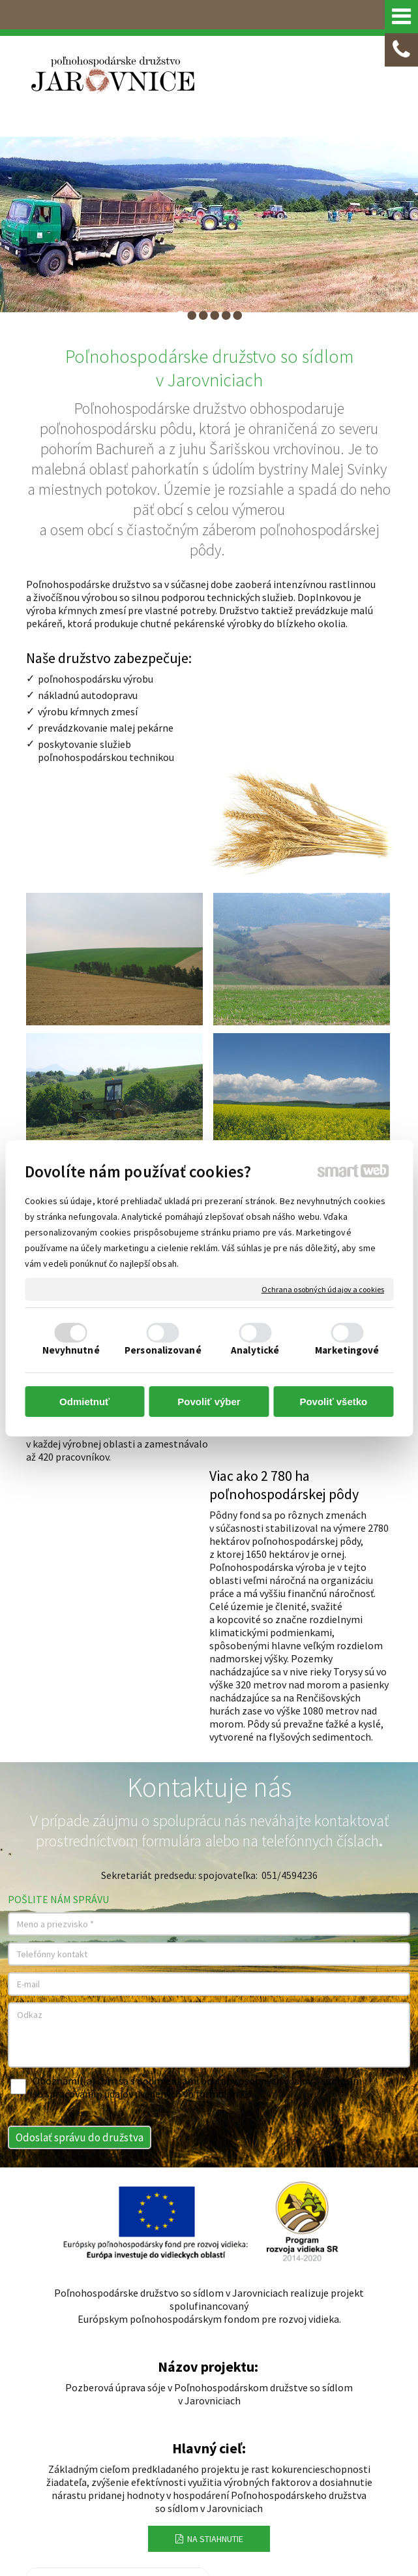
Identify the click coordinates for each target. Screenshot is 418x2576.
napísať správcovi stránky (311, 2498)
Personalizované (163, 1350)
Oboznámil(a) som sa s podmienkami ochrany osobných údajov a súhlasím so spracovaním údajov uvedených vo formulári (197, 1692)
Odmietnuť (84, 1401)
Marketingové (347, 1350)
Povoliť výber (208, 1401)
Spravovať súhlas (276, 2511)
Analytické (255, 1350)
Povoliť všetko (333, 1401)
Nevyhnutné (71, 1350)
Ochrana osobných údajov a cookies (322, 1289)
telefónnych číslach (320, 1446)
